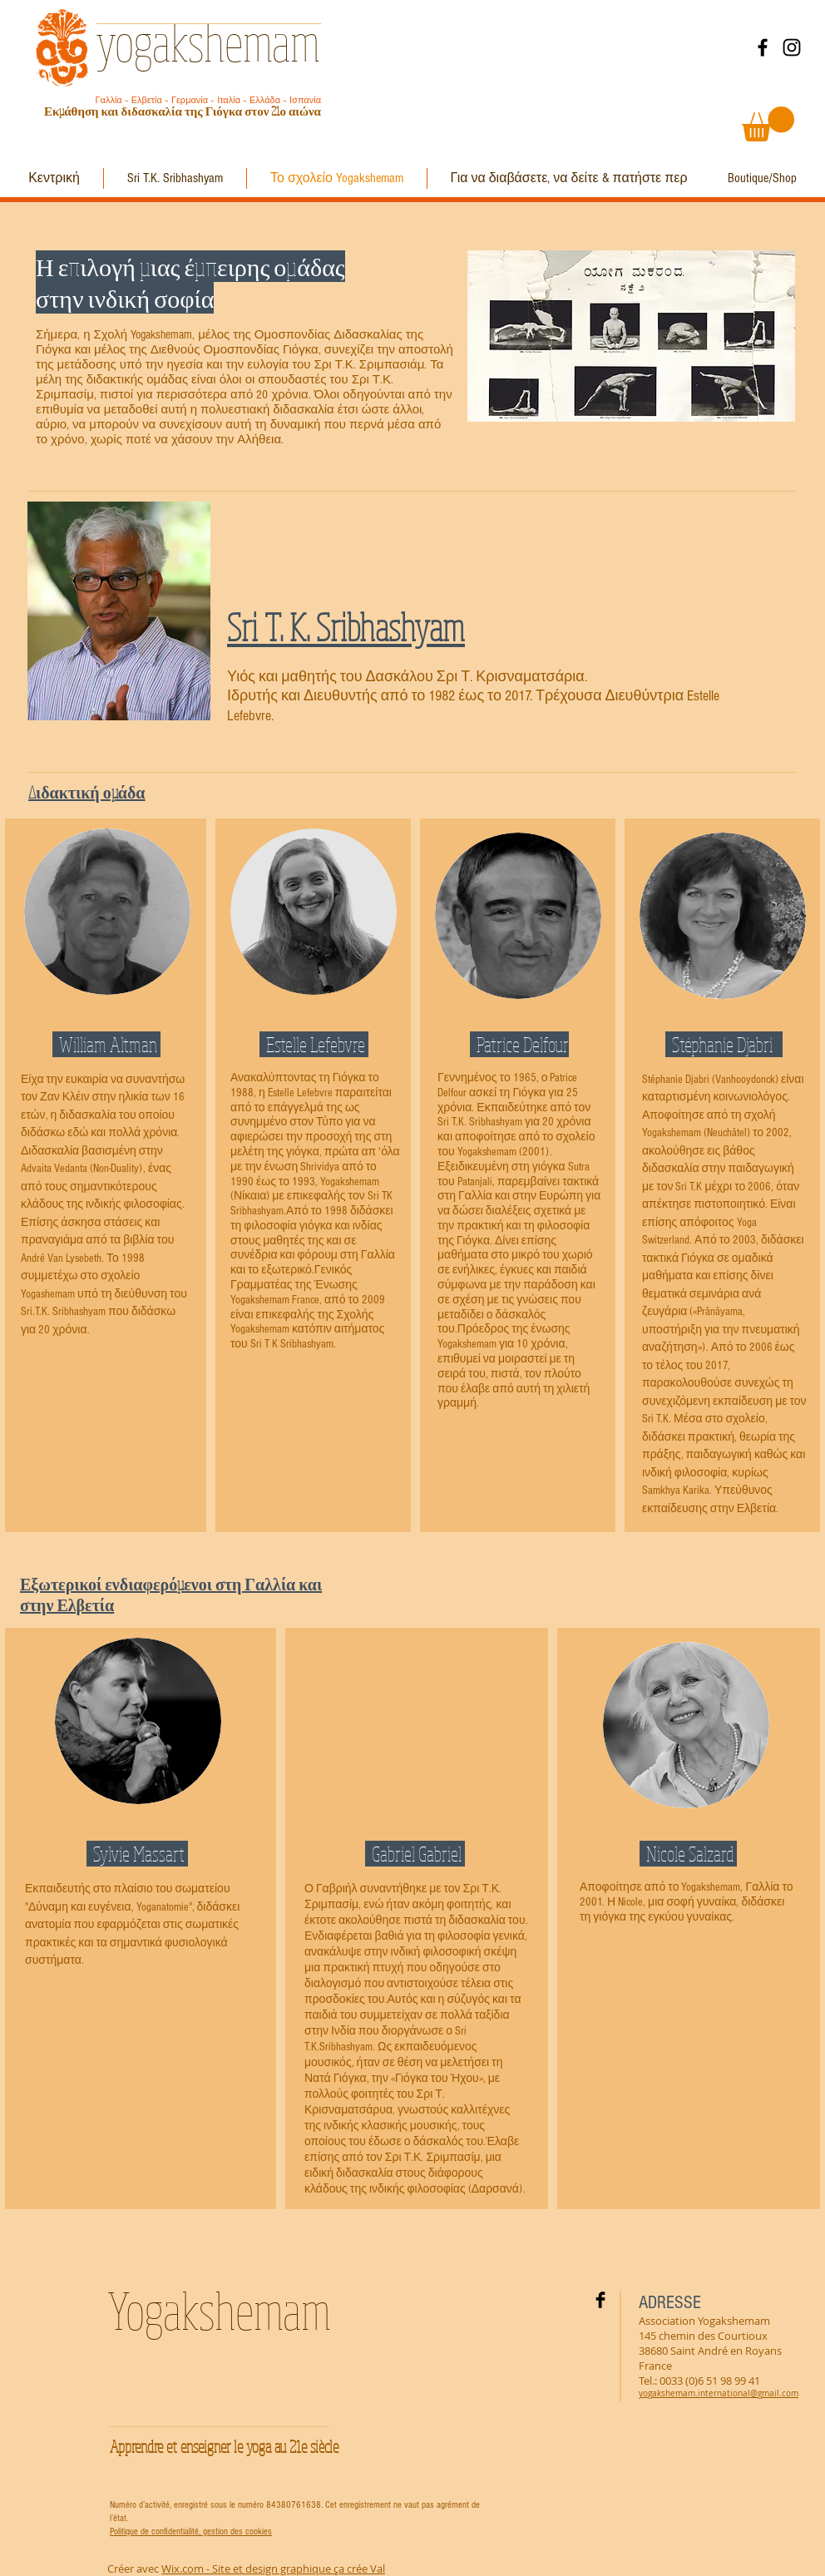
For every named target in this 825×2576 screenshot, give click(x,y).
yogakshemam (208, 41)
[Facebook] (762, 47)
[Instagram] (791, 47)
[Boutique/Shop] (762, 178)
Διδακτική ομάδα (86, 792)
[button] (768, 123)
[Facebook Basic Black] (600, 2300)
